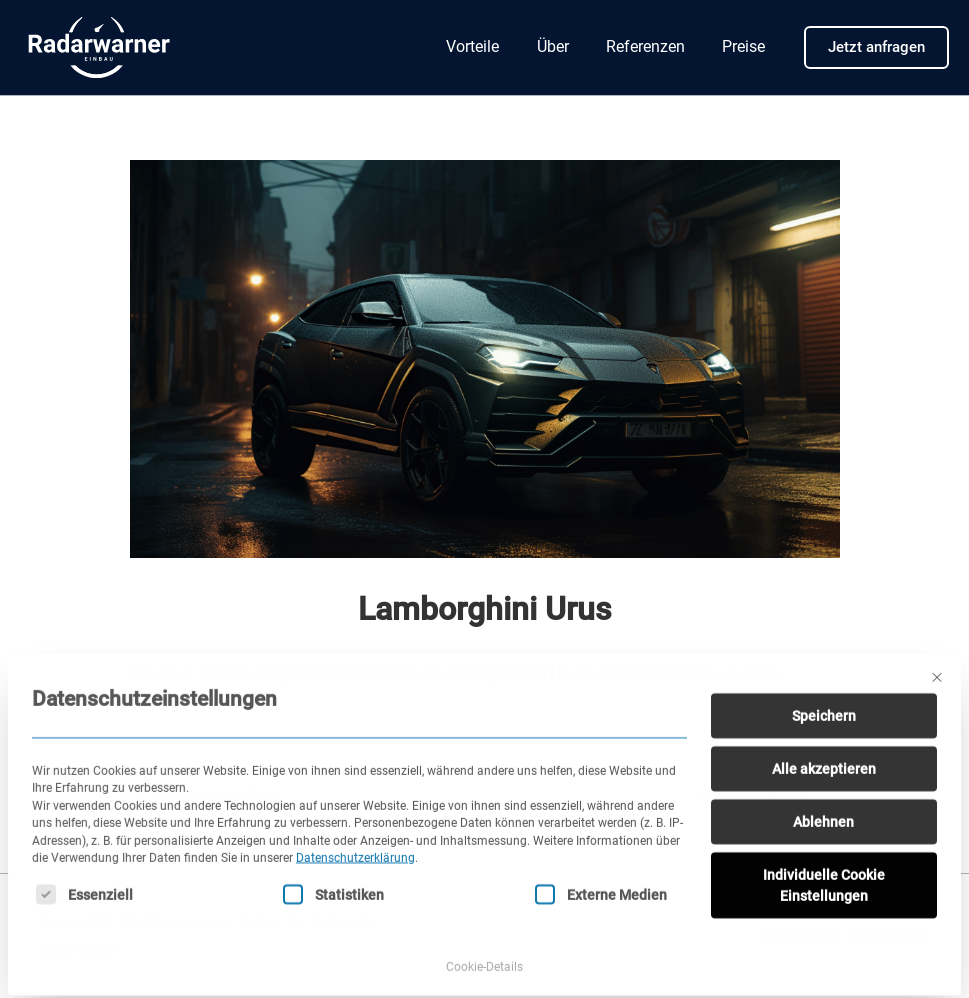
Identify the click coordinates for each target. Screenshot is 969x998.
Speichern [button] (824, 695)
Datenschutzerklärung (355, 837)
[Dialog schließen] (937, 657)
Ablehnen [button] (823, 801)
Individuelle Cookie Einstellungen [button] (824, 864)
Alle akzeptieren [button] (824, 748)
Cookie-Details (484, 946)
